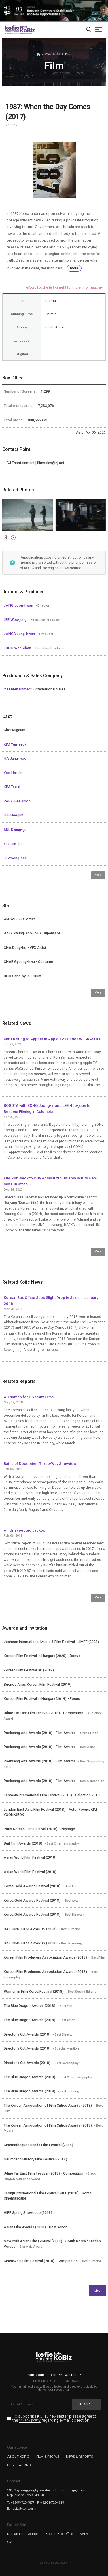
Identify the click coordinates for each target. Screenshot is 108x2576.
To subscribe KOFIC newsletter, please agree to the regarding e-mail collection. (54, 2418)
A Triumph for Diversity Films (29, 1397)
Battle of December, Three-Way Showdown (41, 1463)
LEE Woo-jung (15, 620)
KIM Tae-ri (12, 787)
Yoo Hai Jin (13, 773)
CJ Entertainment (18, 689)
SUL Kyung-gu (15, 830)
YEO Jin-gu (13, 844)
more (74, 268)
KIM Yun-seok (15, 744)
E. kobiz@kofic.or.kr (22, 2509)
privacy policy (30, 2420)
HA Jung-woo (15, 758)
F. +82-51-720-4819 (50, 2502)
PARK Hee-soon (17, 801)
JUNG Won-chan (18, 648)
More (98, 875)
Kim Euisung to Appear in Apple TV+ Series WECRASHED (53, 1039)
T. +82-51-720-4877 (20, 2502)
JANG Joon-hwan (19, 605)
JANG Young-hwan (20, 634)
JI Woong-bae (15, 858)
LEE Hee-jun (13, 815)
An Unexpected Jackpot (25, 1530)
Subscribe (86, 2404)
